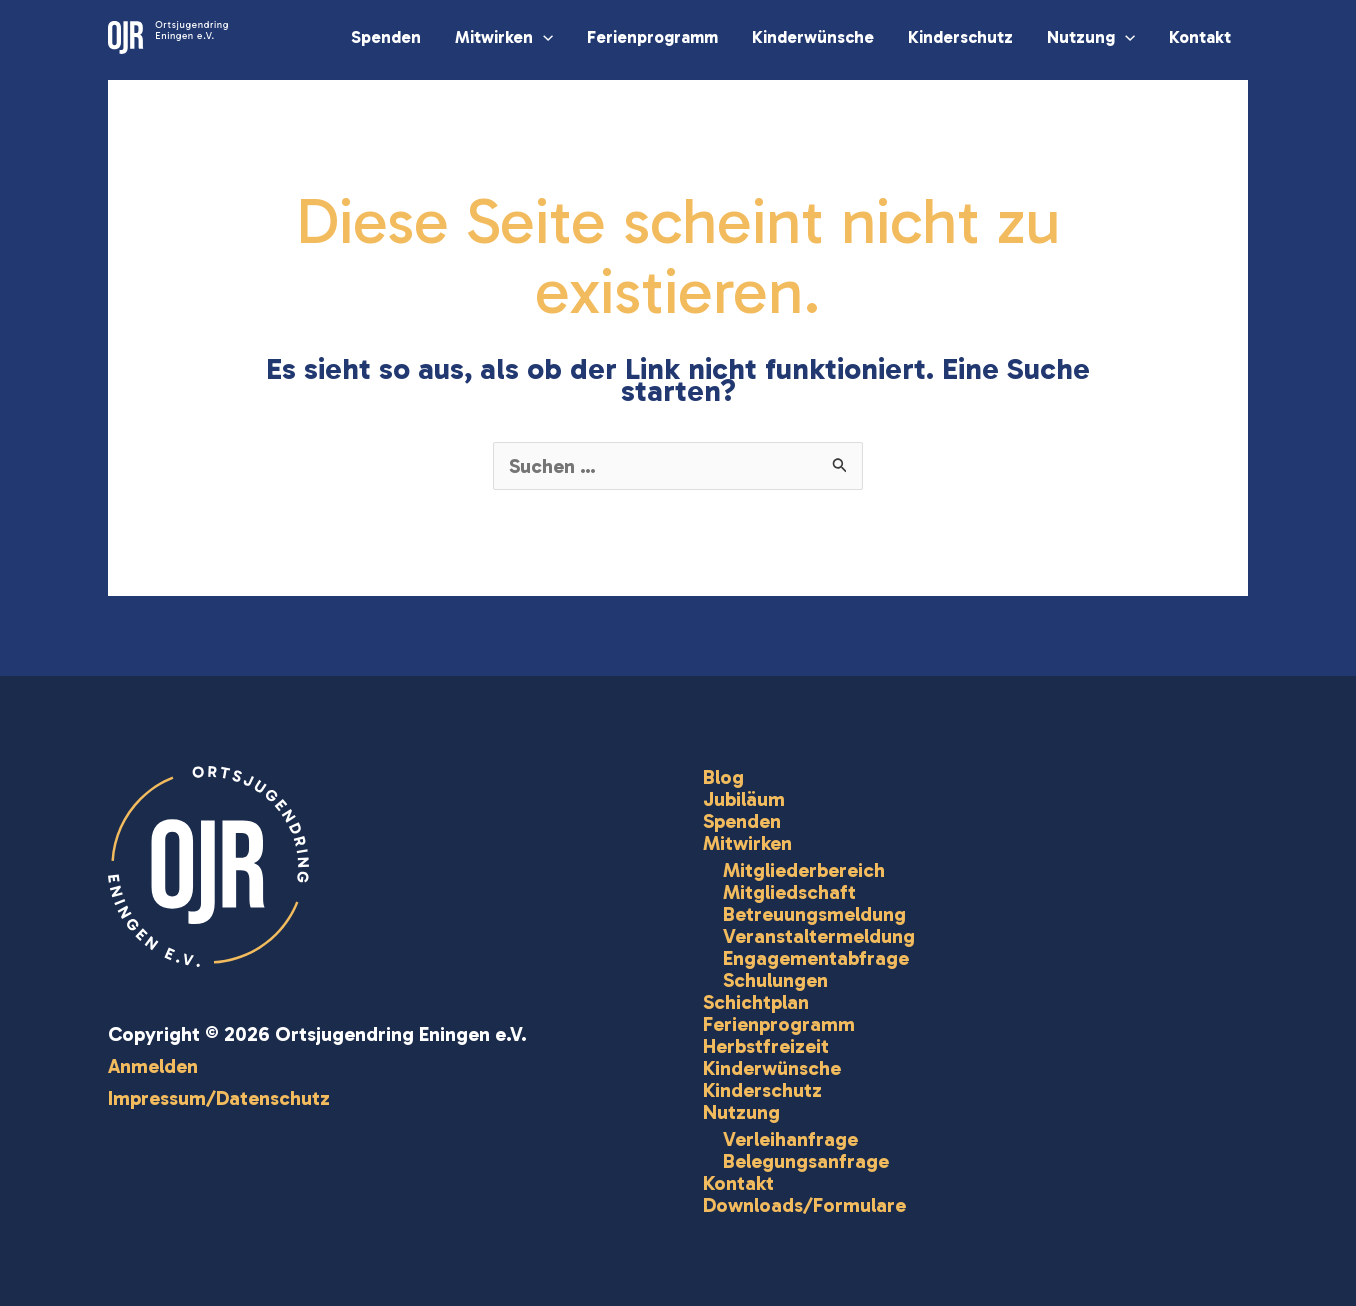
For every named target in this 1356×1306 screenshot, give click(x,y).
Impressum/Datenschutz (219, 1098)
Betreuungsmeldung (814, 914)
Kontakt (1200, 37)
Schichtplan (756, 1002)
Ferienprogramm (652, 37)
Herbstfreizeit (766, 1046)
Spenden (386, 37)
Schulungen (775, 980)
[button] (543, 37)
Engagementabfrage (816, 958)
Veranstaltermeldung (819, 936)
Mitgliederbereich (804, 870)
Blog (723, 777)
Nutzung (1091, 37)
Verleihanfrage (790, 1139)
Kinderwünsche (813, 37)
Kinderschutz (960, 37)
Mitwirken (504, 37)
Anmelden (153, 1066)
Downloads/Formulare (804, 1205)
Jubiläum (744, 799)
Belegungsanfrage (806, 1161)
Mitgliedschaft (789, 892)
